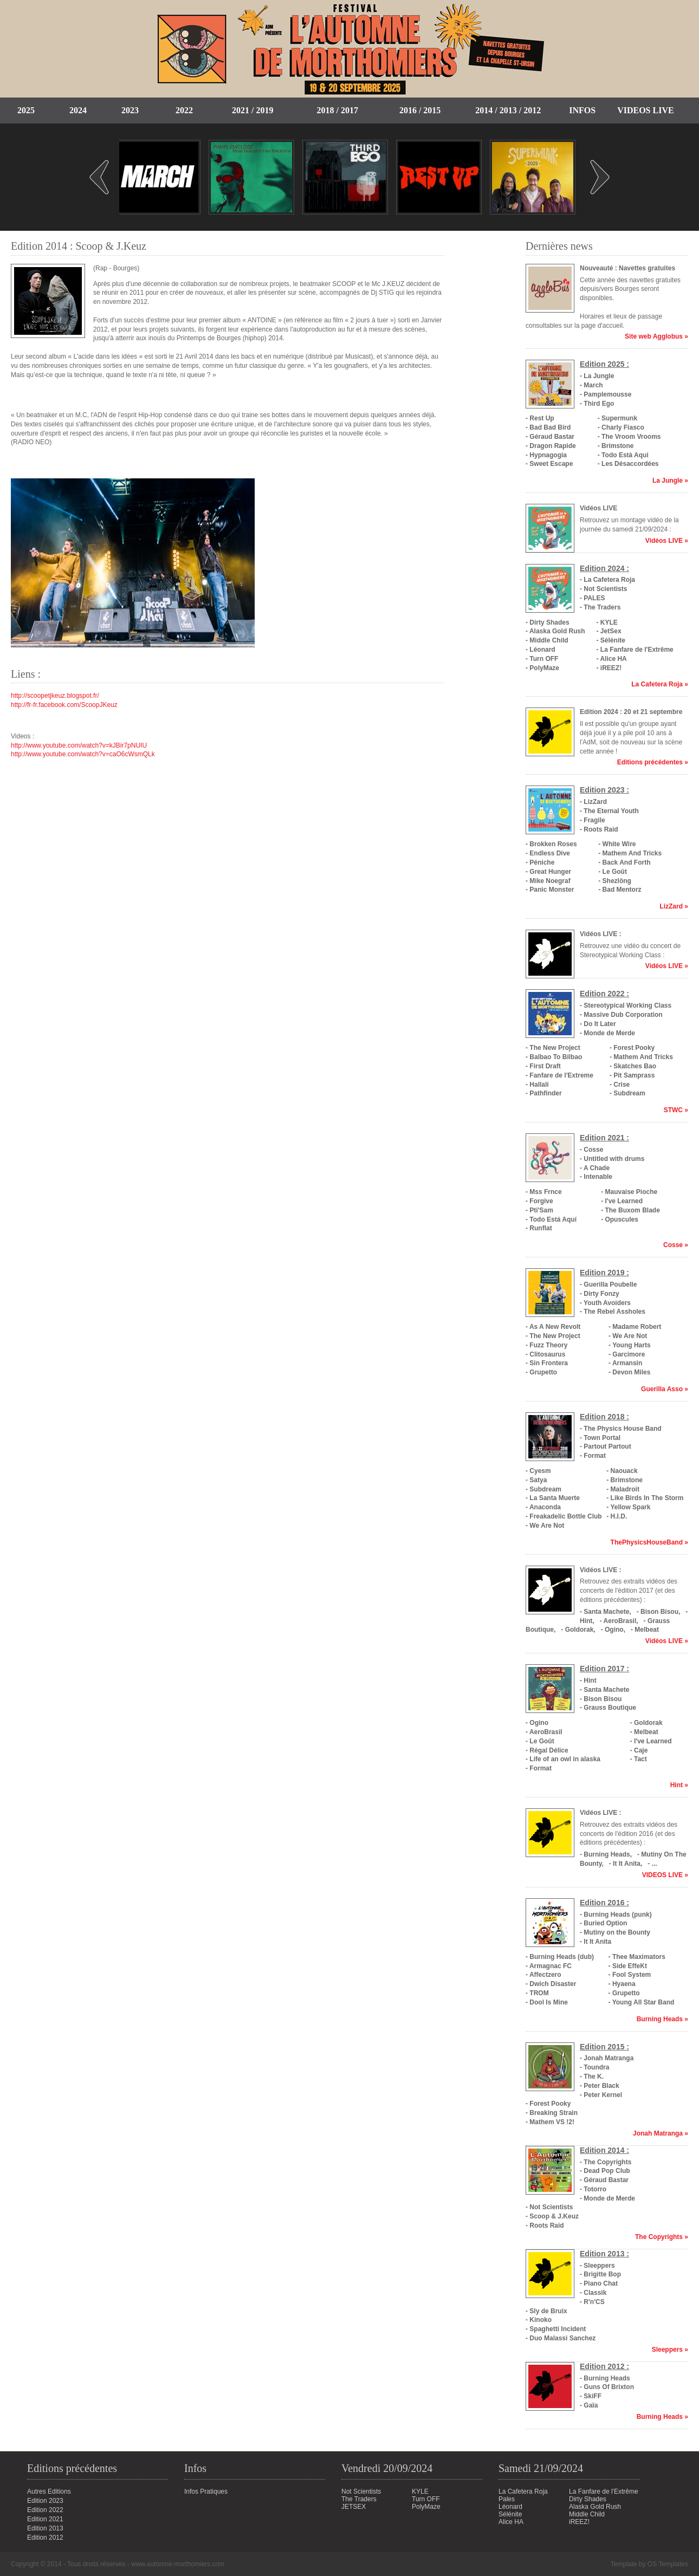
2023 (130, 110)
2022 (184, 110)
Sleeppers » (670, 2349)
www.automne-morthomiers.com (177, 2564)
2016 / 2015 (420, 110)
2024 (78, 110)
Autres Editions (49, 2491)
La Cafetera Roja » (659, 684)
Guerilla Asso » (664, 1389)
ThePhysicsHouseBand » (649, 1542)
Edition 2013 (45, 2528)
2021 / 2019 (252, 110)
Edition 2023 (45, 2500)
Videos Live (645, 110)
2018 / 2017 (337, 110)
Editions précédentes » (652, 762)
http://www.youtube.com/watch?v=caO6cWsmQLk (83, 754)
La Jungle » (670, 480)
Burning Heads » (662, 2019)
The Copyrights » (661, 2237)
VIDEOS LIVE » (665, 1875)
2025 (26, 110)
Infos (582, 110)
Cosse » (675, 1245)
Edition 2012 (45, 2537)
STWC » (676, 1110)
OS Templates (668, 2564)
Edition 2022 (45, 2510)
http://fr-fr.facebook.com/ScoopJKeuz (64, 705)
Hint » (679, 1785)
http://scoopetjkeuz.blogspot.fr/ (55, 695)
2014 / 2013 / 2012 (508, 110)
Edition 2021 (45, 2519)
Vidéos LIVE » (666, 540)
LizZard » (673, 906)
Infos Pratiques (206, 2491)
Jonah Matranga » (660, 2133)
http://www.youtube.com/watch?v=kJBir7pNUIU (79, 745)
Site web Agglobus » (656, 336)
